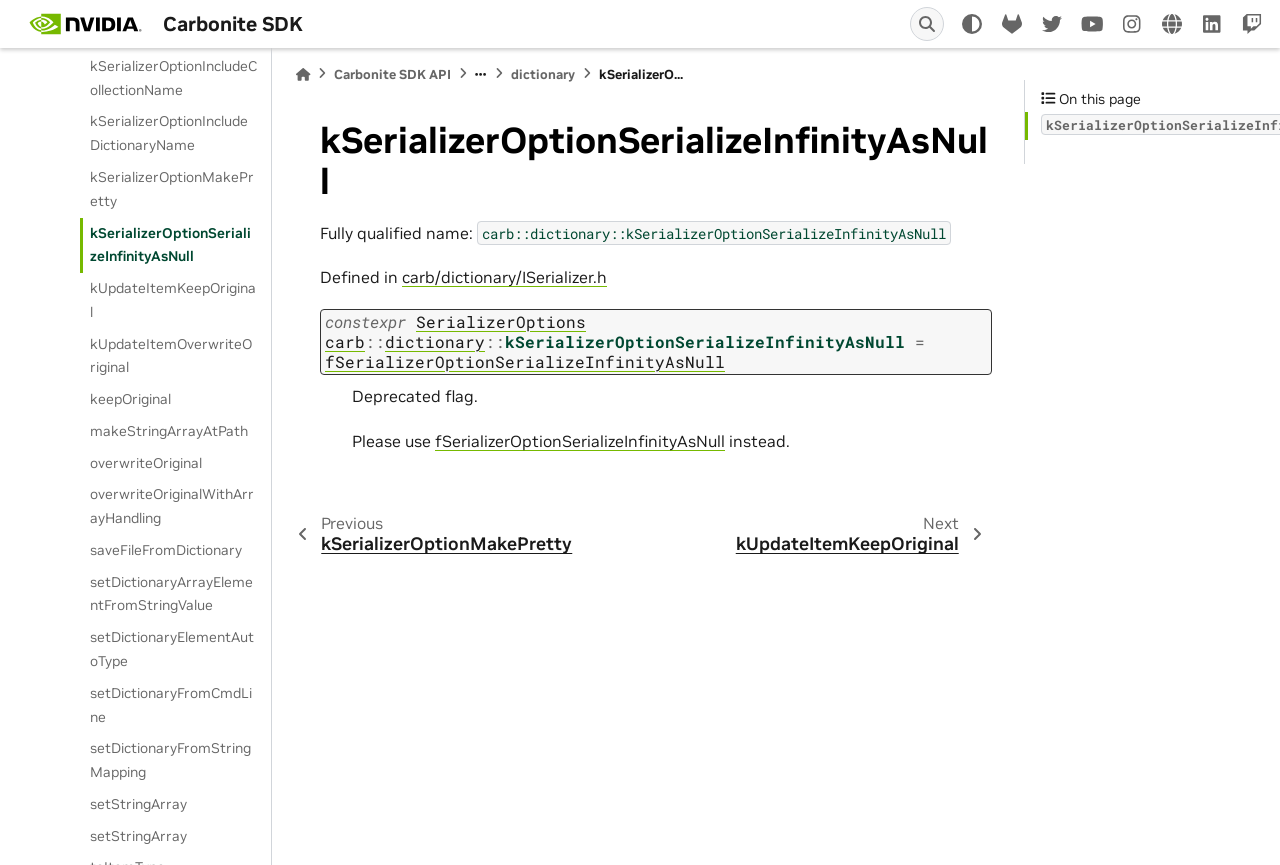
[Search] (927, 24)
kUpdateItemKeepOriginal (173, 300)
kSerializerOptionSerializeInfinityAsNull (170, 245)
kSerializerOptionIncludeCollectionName (173, 78)
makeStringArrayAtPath (169, 431)
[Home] (303, 74)
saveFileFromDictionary (166, 550)
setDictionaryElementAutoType (172, 649)
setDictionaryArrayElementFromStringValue (171, 594)
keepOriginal (130, 399)
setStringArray (138, 804)
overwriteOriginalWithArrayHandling (172, 506)
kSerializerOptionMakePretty (172, 189)
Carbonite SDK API (392, 74)
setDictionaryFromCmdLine (171, 705)
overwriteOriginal (146, 463)
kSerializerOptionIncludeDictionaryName (169, 133)
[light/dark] (972, 24)
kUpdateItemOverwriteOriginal (171, 356)
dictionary (543, 74)
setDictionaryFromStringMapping (170, 760)
